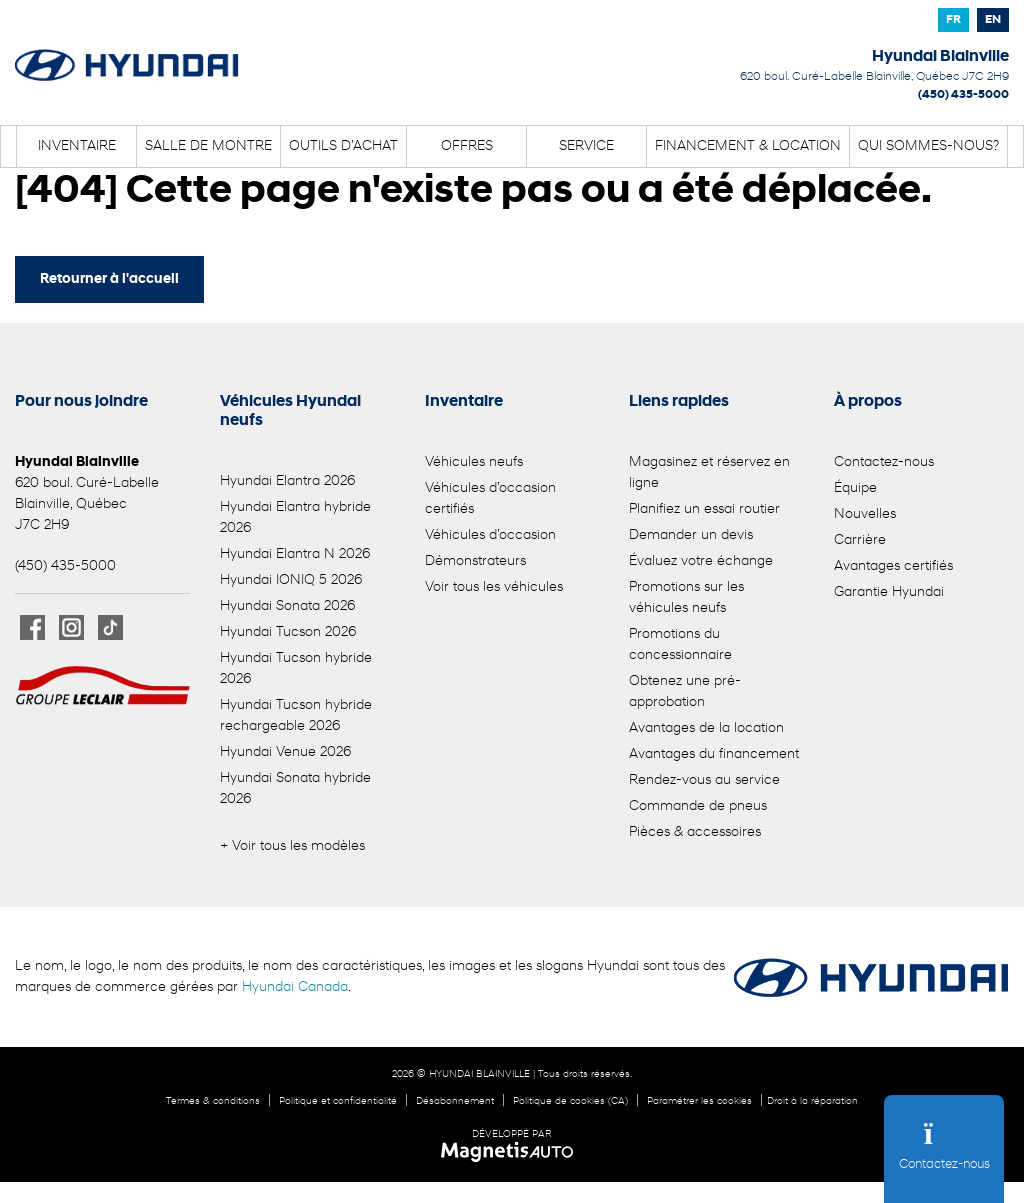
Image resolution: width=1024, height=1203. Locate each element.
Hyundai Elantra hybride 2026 (295, 518)
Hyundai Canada (295, 987)
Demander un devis (691, 535)
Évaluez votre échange (701, 561)
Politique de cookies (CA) (570, 1101)
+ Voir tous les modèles (292, 846)
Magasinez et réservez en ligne (709, 473)
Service (586, 146)
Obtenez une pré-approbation (685, 692)
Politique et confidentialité (338, 1101)
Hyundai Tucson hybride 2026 (296, 669)
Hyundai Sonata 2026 (287, 606)
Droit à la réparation (812, 1101)
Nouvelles (865, 514)
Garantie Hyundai (889, 592)
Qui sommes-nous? (928, 146)
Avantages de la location (706, 728)
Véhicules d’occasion (490, 535)
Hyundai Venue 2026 (285, 752)
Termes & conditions (213, 1101)
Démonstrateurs (475, 561)
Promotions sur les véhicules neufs (686, 598)
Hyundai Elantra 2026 (287, 481)
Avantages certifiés (893, 566)
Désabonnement (455, 1101)
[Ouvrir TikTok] (110, 627)
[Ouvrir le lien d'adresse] (874, 77)
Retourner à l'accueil (109, 279)
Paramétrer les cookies (699, 1101)
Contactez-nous (884, 462)
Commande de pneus (698, 806)
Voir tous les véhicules (494, 587)
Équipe (855, 488)
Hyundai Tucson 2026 (288, 632)
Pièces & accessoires (695, 832)
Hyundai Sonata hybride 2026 (295, 789)
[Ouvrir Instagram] (71, 627)
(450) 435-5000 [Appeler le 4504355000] (963, 95)
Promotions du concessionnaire (680, 645)
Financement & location (748, 146)
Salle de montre (208, 146)
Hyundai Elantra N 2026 (295, 554)
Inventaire (77, 146)
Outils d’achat (343, 146)
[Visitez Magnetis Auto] (512, 1152)
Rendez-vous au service (704, 780)
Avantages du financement (714, 754)
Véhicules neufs (474, 462)
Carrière (860, 540)
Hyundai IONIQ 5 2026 (291, 580)
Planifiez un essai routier (704, 509)
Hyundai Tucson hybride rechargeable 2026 (296, 716)
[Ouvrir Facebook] (32, 627)
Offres (467, 146)
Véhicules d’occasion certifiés (490, 499)
